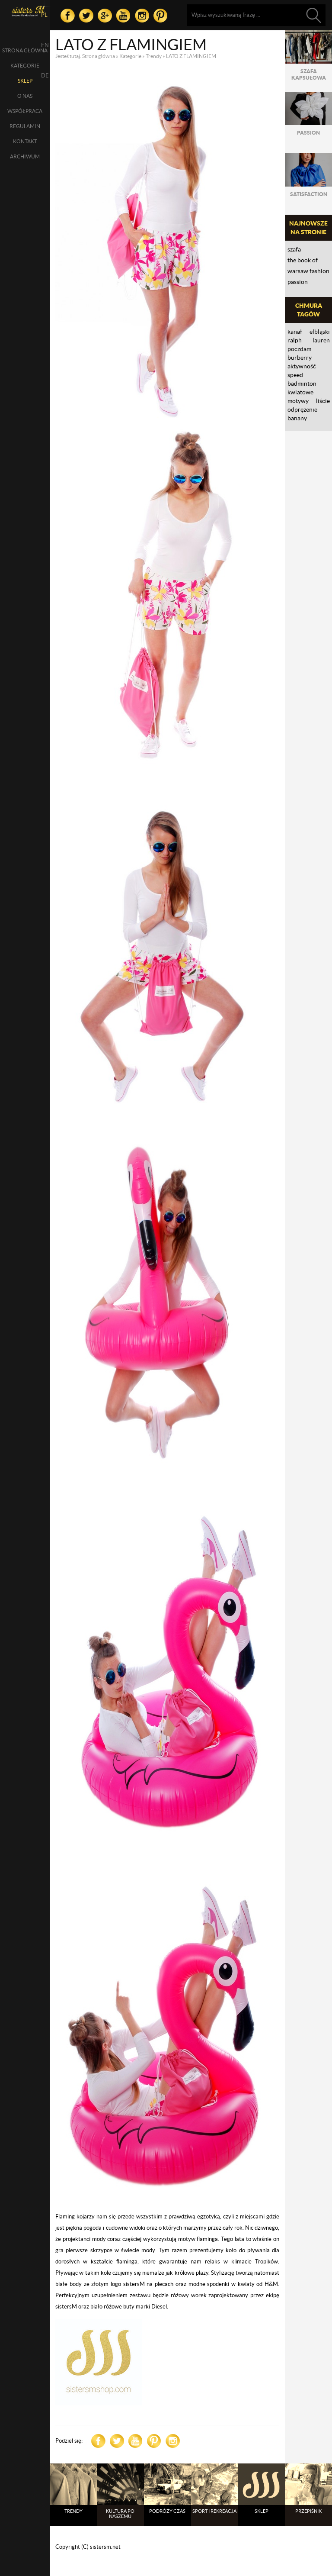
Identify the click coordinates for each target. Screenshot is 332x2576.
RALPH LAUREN (308, 340)
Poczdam (299, 348)
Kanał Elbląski (308, 331)
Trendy (154, 56)
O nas (24, 96)
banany (297, 418)
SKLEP (25, 81)
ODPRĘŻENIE (302, 409)
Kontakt (25, 141)
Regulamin (25, 126)
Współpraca (24, 111)
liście (323, 400)
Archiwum (25, 156)
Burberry (299, 357)
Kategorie (24, 65)
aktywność (301, 366)
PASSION (297, 281)
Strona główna (25, 50)
